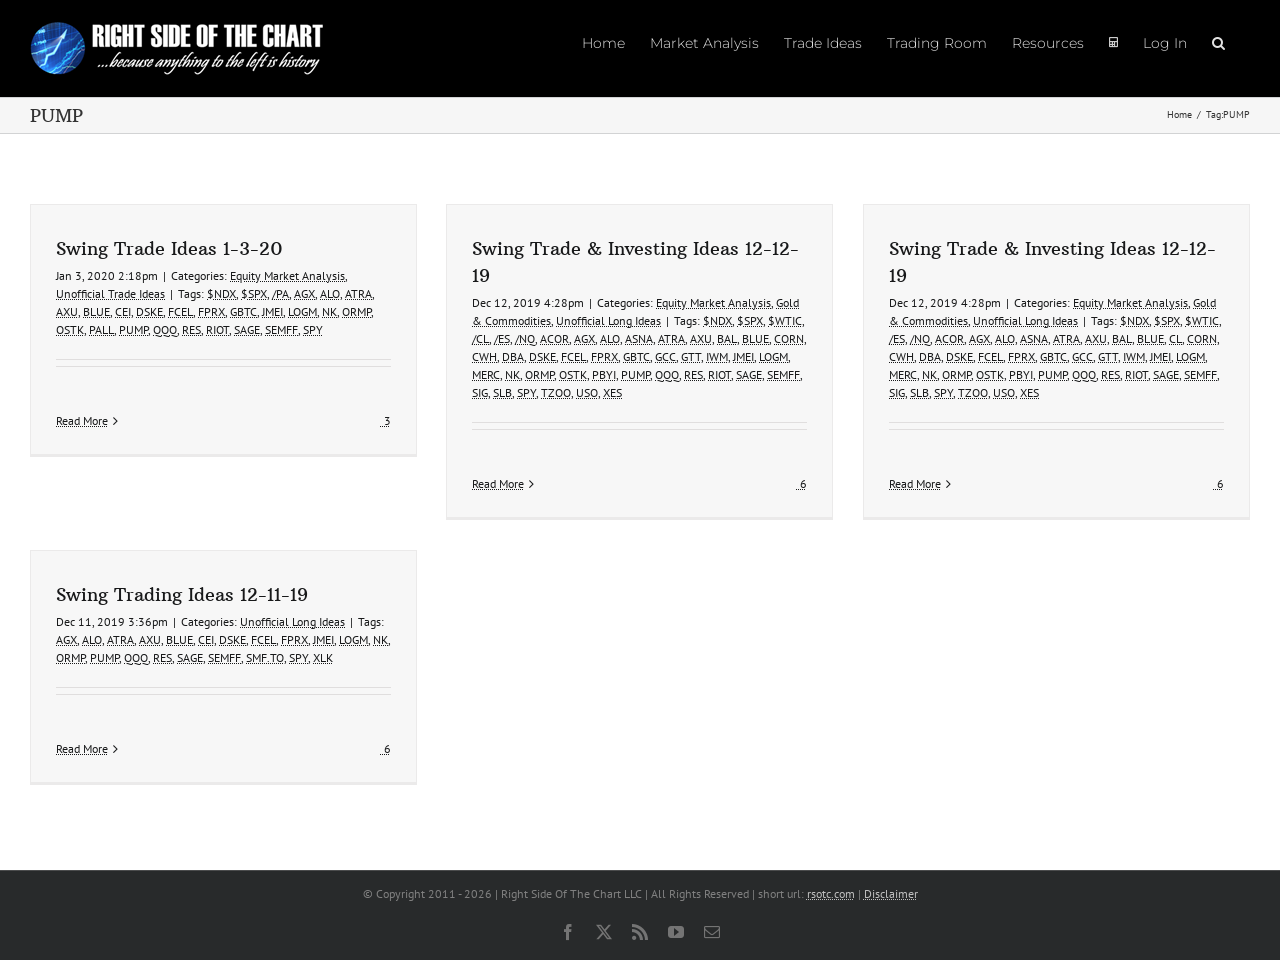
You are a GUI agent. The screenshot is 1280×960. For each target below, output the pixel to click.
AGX (304, 293)
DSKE (149, 311)
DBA (513, 356)
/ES (502, 338)
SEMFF (281, 329)
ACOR (554, 338)
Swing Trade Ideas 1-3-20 (169, 248)
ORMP (356, 311)
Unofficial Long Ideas (608, 320)
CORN (789, 338)
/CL (480, 338)
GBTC (243, 311)
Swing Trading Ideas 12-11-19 (182, 594)
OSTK (70, 329)
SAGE (247, 329)
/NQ (525, 338)
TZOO (556, 392)
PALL (101, 329)
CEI (123, 311)
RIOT (217, 329)
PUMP (133, 329)
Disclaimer (891, 893)
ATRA (358, 293)
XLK (323, 657)
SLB (502, 392)
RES (191, 329)
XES (612, 392)
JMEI (272, 311)
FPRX (211, 311)
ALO (330, 293)
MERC (486, 374)
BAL (727, 338)
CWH (484, 356)
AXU (67, 311)
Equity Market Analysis (287, 275)
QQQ (165, 329)
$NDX (221, 293)
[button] (1218, 42)
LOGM (302, 311)
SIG (480, 392)
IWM (717, 356)
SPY (313, 329)
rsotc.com (831, 893)
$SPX (254, 293)
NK (329, 311)
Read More (82, 483)
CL (1175, 338)
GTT (691, 356)
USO (587, 392)
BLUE (96, 311)
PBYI (604, 374)
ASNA (639, 338)
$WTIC (785, 320)
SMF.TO (265, 657)
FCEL (180, 311)
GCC (665, 356)
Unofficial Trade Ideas (110, 293)
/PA (280, 293)
